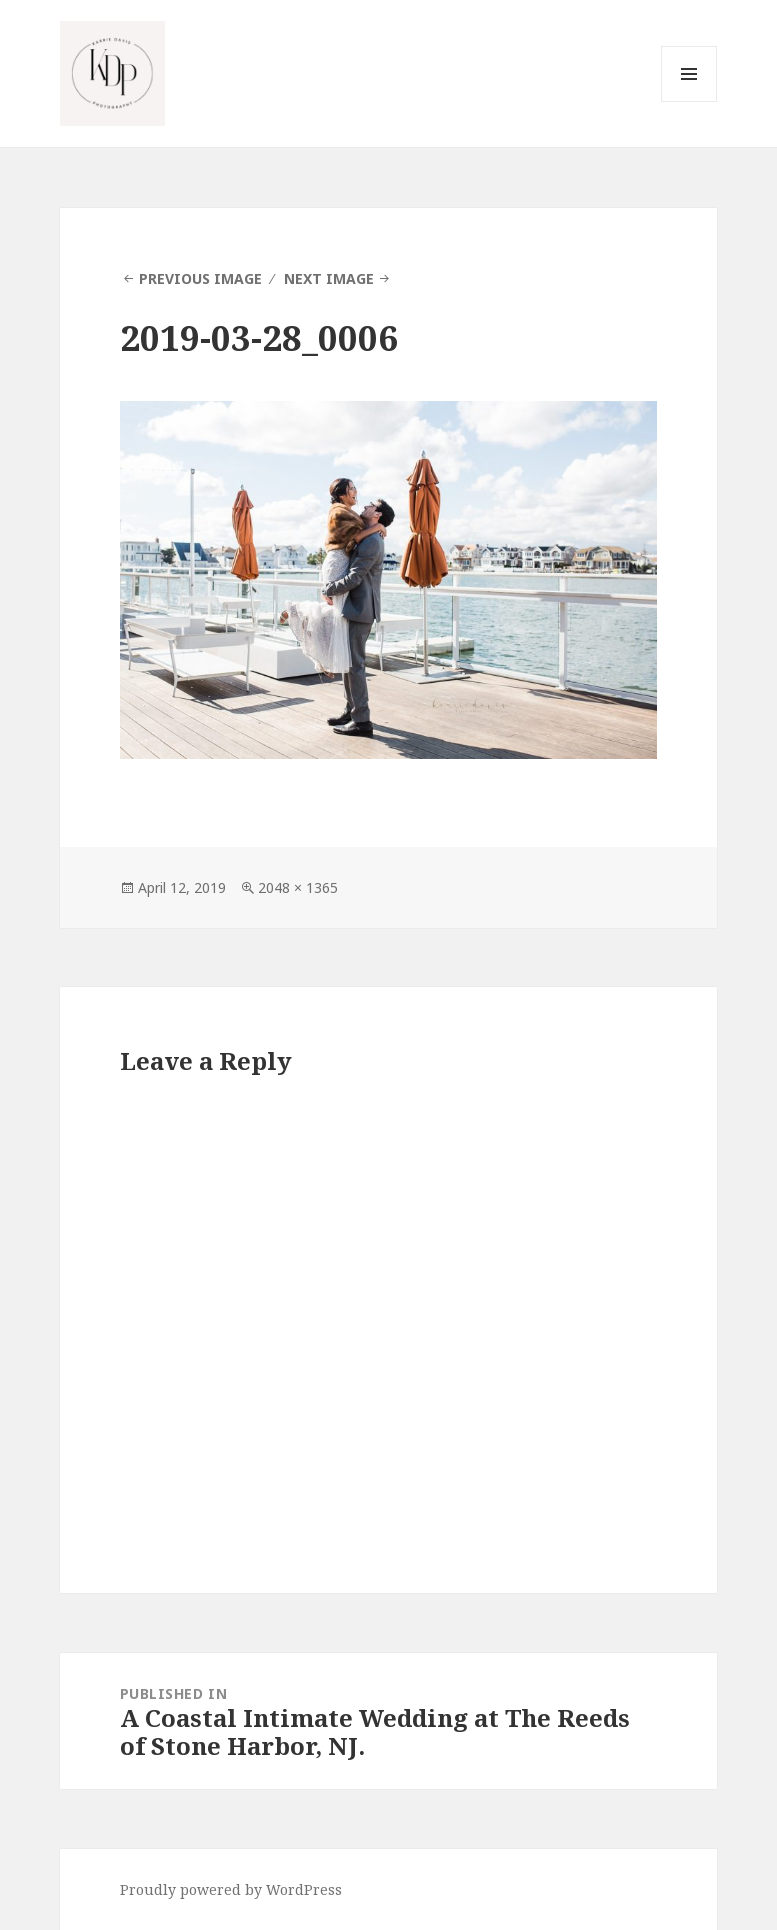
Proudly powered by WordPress (231, 1889)
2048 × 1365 (298, 887)
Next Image (329, 278)
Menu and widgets (689, 101)
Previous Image (200, 278)
